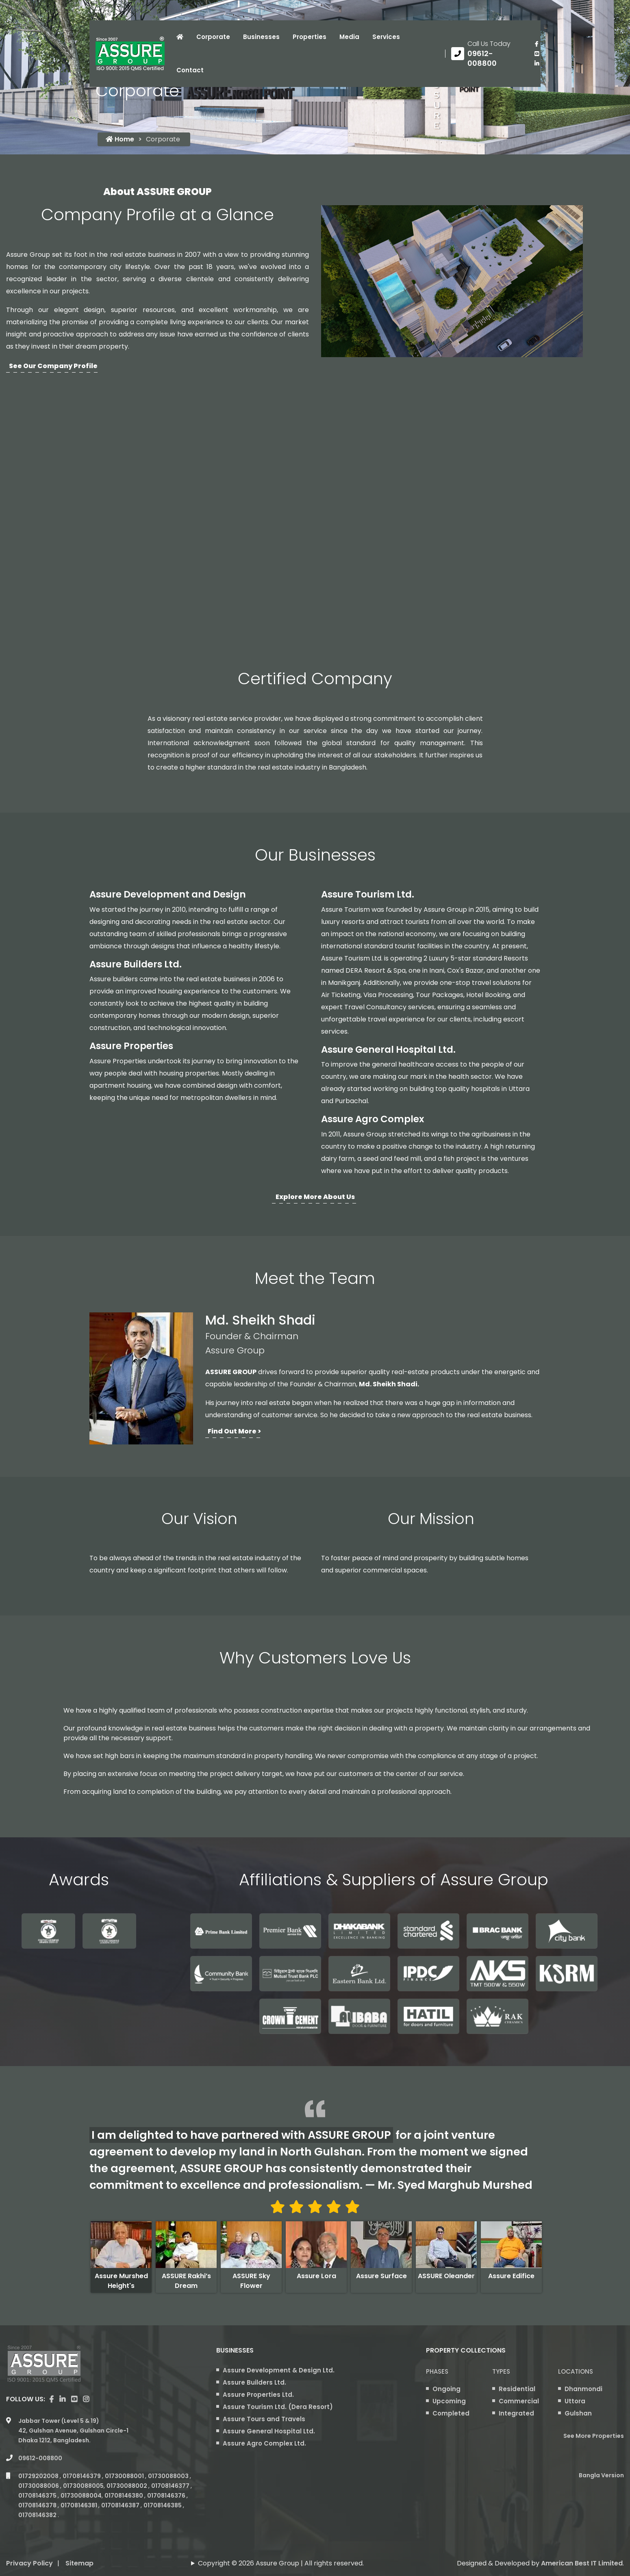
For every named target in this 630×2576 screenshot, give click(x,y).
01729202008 (39, 2476)
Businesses (261, 37)
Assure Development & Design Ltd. (279, 2370)
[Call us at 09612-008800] (486, 53)
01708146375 (38, 2495)
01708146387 (121, 2505)
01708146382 (38, 2515)
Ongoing (446, 2389)
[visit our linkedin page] (536, 63)
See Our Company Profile (53, 366)
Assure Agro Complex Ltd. (264, 2443)
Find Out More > (234, 1431)
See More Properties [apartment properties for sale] (593, 2436)
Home (120, 139)
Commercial (519, 2401)
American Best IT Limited (582, 2563)
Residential (517, 2389)
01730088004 (81, 2495)
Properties (309, 37)
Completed (450, 2413)
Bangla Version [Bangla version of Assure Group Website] (601, 2475)
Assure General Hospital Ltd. (388, 1049)
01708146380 (124, 2495)
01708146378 (38, 2505)
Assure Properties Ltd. (258, 2394)
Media (349, 37)
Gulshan (578, 2413)
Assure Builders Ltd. (135, 964)
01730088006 (39, 2486)
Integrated (516, 2413)
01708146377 (171, 2486)
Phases (437, 2371)
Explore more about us (315, 1196)
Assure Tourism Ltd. (367, 894)
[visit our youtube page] (536, 54)
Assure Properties (131, 1045)
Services (386, 37)
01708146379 (82, 2476)
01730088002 (127, 2486)
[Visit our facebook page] (536, 44)
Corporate (213, 37)
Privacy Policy (29, 2563)
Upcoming (449, 2401)
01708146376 (167, 2495)
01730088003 (169, 2476)
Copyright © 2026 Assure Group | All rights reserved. (281, 2563)
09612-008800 (40, 2458)
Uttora (575, 2401)
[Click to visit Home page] (180, 37)
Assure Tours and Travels (264, 2419)
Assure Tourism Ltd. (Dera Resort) (278, 2407)
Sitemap (79, 2563)
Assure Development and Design (167, 894)
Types (501, 2371)
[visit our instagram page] (86, 2399)
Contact (190, 70)
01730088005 (83, 2486)
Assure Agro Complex (372, 1118)
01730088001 (125, 2476)
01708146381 (79, 2505)
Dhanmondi (583, 2389)
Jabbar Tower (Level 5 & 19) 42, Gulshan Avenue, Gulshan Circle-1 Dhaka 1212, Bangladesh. (73, 2430)
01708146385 (163, 2505)
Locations (575, 2371)
